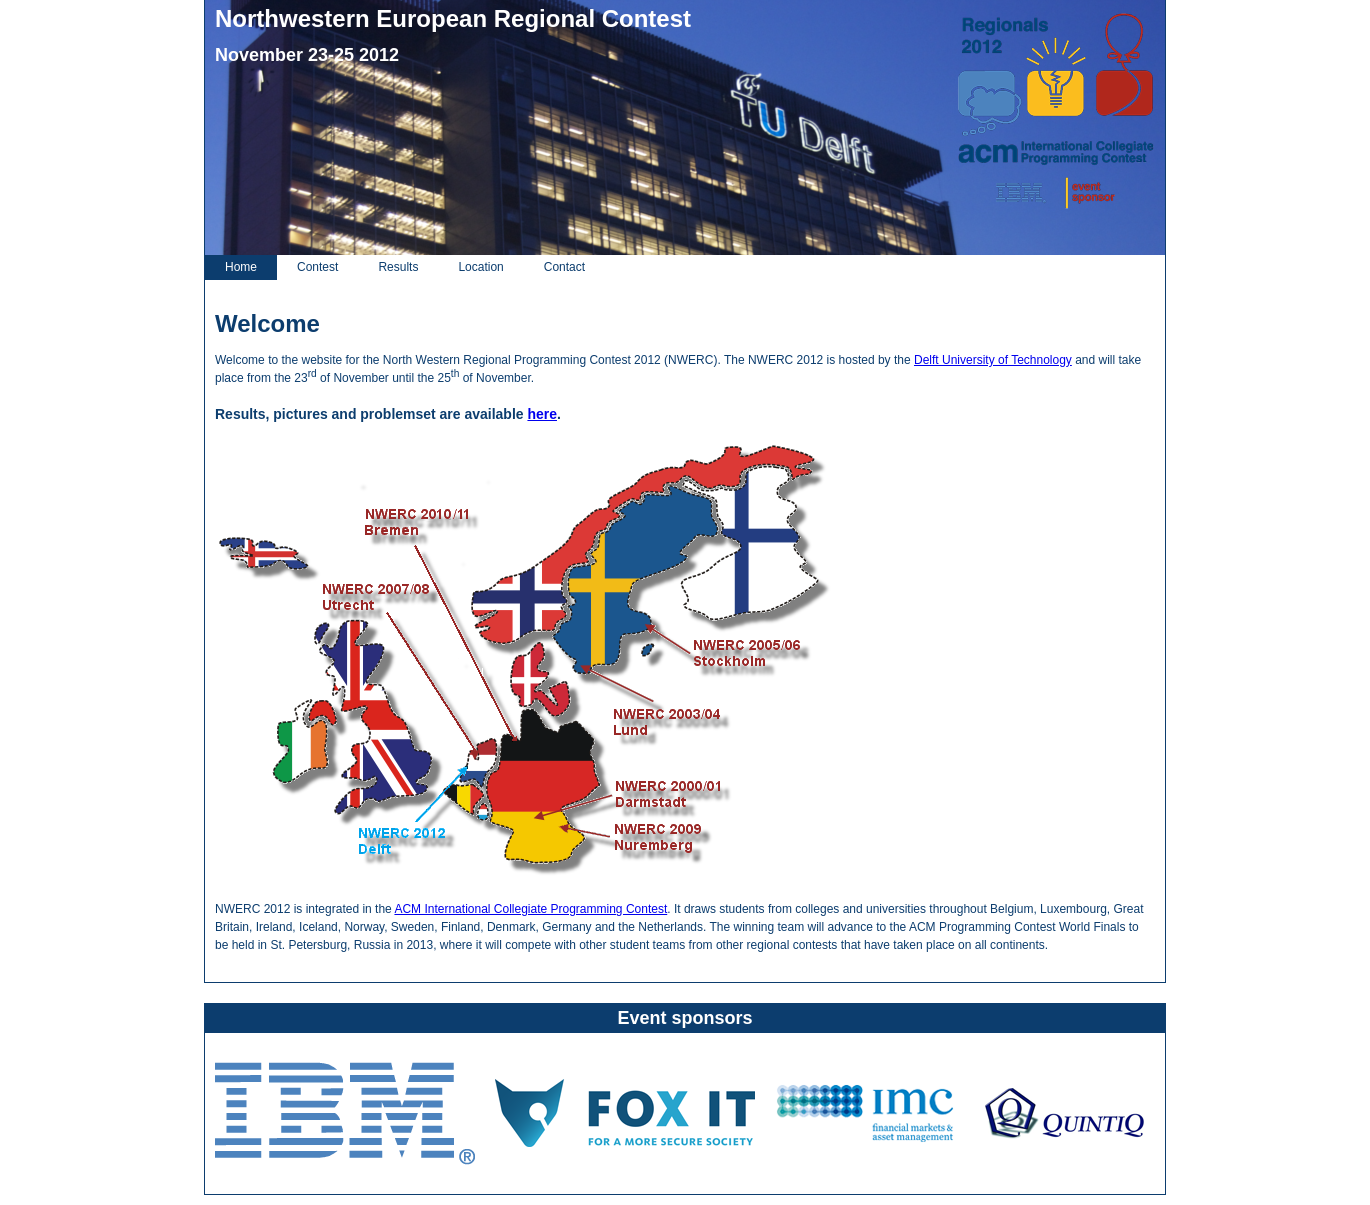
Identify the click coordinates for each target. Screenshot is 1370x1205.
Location (480, 267)
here (542, 414)
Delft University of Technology (993, 360)
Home (241, 267)
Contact (564, 267)
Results (398, 267)
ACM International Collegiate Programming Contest (530, 909)
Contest (317, 267)
